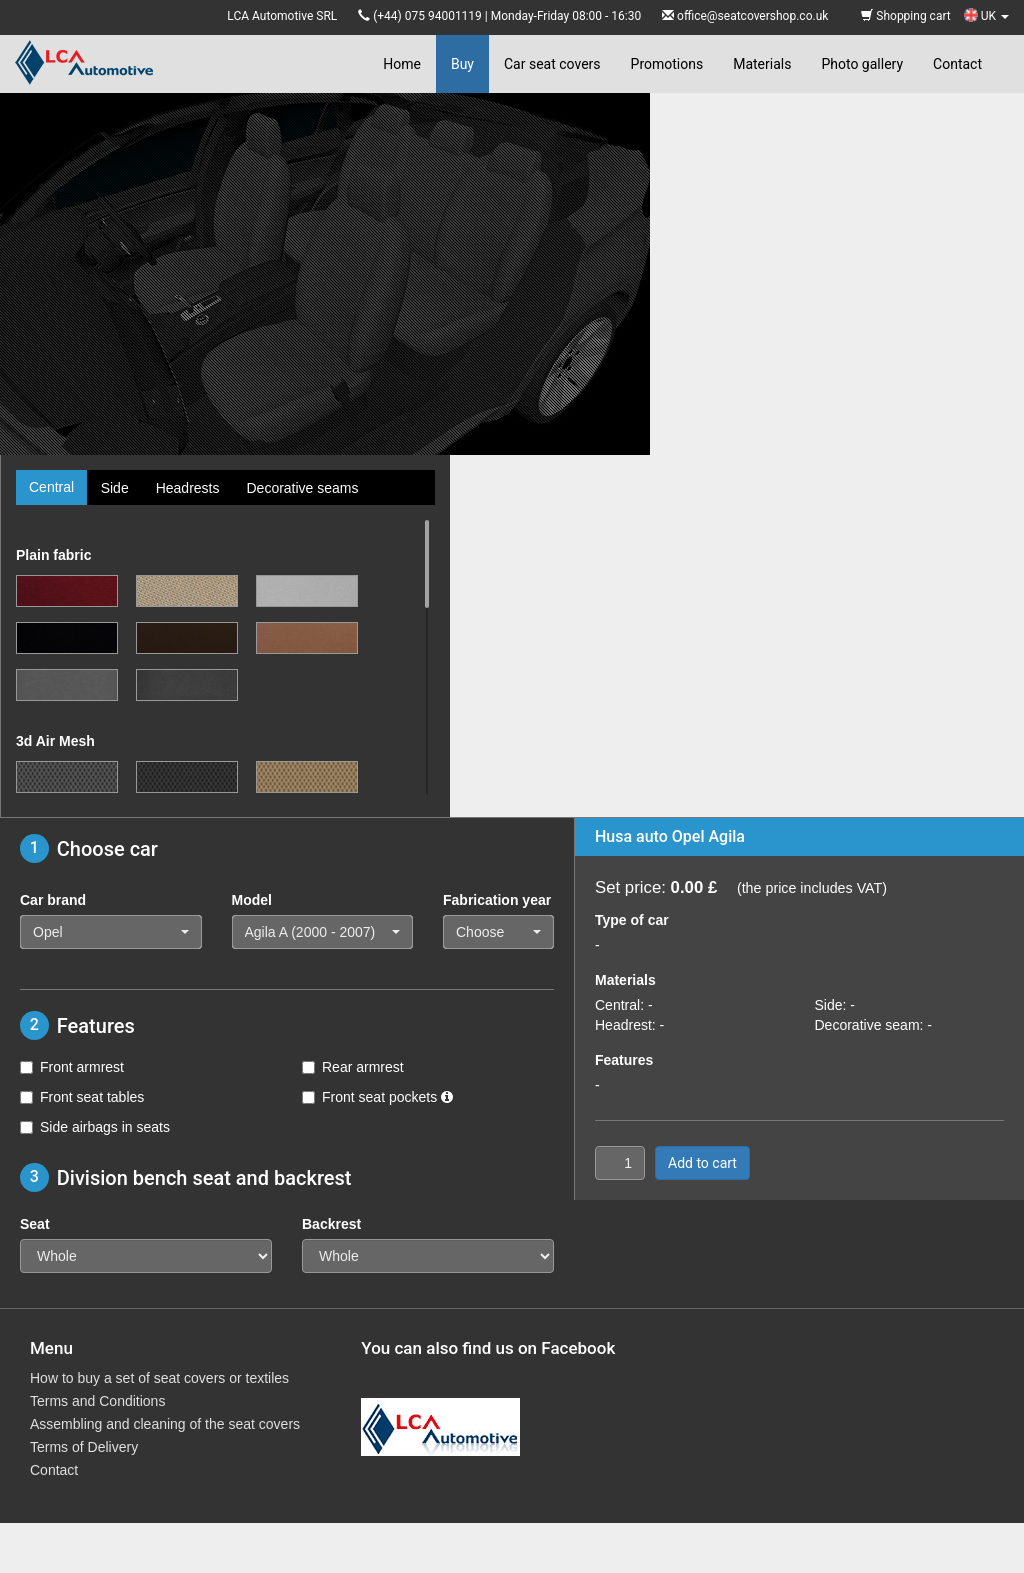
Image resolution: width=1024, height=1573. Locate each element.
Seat (35, 1224)
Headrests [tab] (188, 488)
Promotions (667, 64)
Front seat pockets (377, 1097)
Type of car (632, 920)
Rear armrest (353, 1067)
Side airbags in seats (95, 1127)
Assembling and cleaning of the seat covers (165, 1424)
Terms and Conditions (97, 1401)
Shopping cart (905, 16)
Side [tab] (115, 488)
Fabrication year (497, 900)
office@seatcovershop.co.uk (752, 16)
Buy (462, 64)
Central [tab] (51, 487)
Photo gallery (862, 64)
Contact (957, 64)
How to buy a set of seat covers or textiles (159, 1378)
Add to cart (702, 1163)
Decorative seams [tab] (302, 488)
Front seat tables (82, 1097)
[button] (111, 932)
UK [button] (986, 16)
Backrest (331, 1224)
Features (624, 1060)
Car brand (53, 900)
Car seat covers (552, 64)
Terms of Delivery (84, 1447)
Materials (762, 64)
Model (252, 900)
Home (402, 64)
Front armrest (72, 1067)
